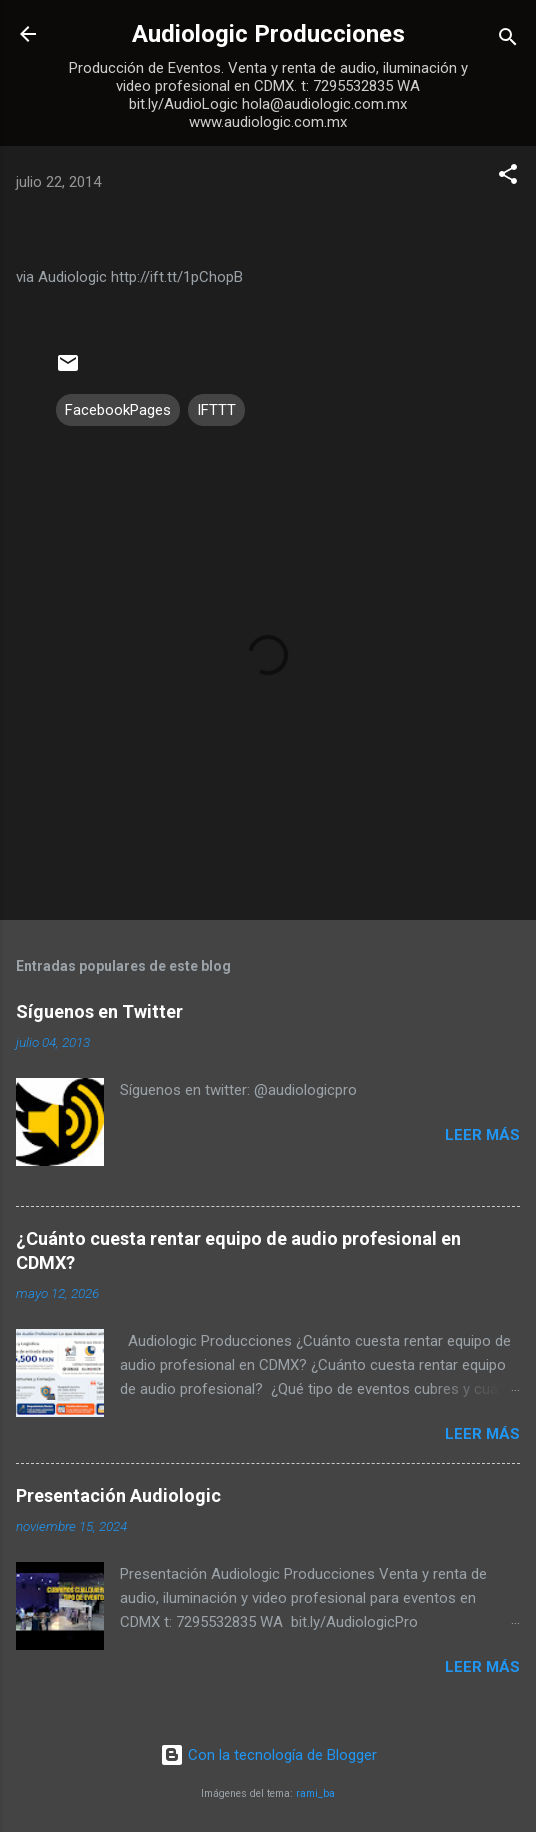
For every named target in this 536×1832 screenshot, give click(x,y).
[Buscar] (508, 40)
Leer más (482, 1135)
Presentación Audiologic (118, 1495)
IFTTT (216, 410)
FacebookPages (118, 410)
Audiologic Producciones (268, 34)
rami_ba (315, 1793)
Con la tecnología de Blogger (268, 1755)
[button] (508, 177)
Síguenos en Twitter (99, 1011)
